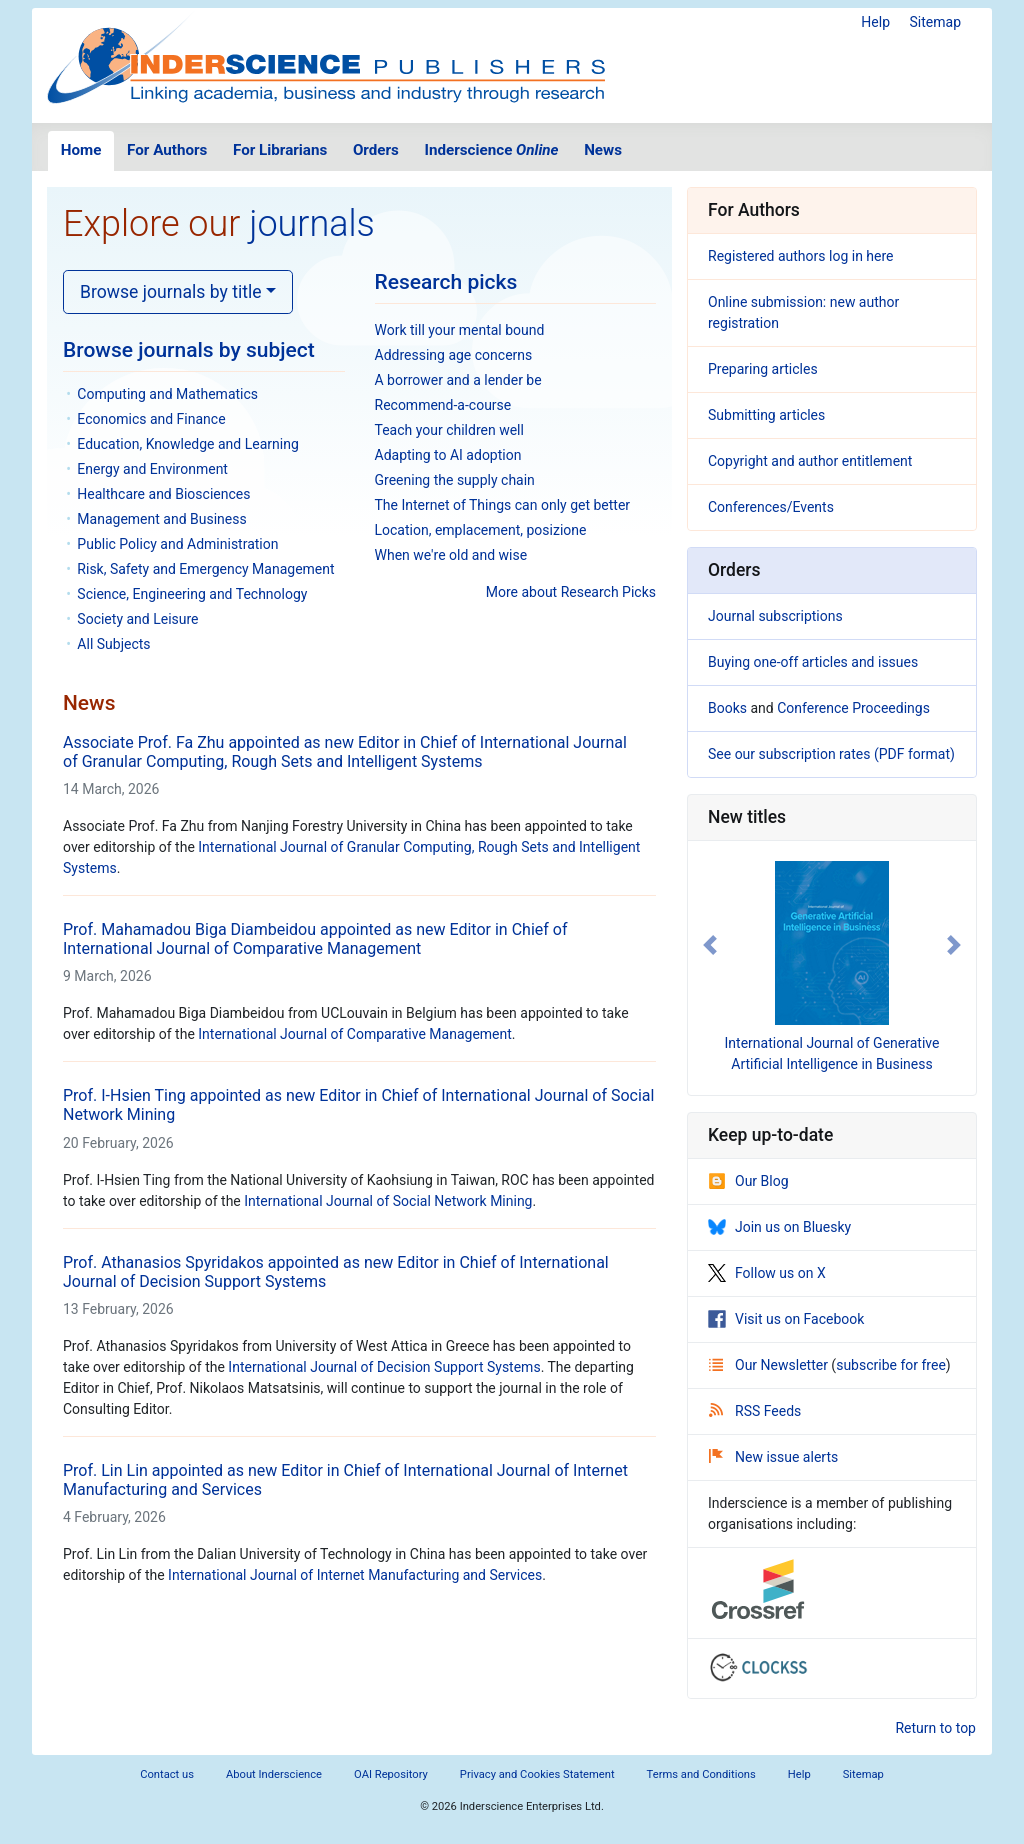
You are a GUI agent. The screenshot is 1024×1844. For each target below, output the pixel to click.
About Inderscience (274, 1774)
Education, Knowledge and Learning (187, 444)
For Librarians (280, 150)
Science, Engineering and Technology (192, 594)
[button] (709, 945)
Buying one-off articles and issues (813, 662)
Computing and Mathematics (167, 394)
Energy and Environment (152, 469)
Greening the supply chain (455, 480)
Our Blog (748, 1181)
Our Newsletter (770, 1365)
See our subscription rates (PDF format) (831, 754)
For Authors (167, 150)
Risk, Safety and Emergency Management (205, 569)
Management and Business (161, 519)
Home (81, 150)
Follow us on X (767, 1273)
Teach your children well (449, 430)
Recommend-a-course (443, 405)
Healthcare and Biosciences (163, 494)
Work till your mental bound (460, 330)
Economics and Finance (151, 419)
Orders (376, 150)
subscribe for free (891, 1365)
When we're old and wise (451, 555)
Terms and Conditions (701, 1774)
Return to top (935, 1728)
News (603, 150)
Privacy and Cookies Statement (537, 1774)
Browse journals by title (171, 292)
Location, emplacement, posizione (481, 530)
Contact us (167, 1774)
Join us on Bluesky (779, 1227)
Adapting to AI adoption (448, 455)
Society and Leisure (137, 619)
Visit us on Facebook (786, 1319)
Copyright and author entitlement (810, 461)
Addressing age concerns (454, 355)
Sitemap (935, 22)
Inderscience (492, 150)
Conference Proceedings (853, 708)
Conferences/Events (771, 507)
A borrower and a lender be (458, 380)
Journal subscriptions (775, 616)
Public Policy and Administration (177, 544)
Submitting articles (766, 415)
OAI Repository (391, 1774)
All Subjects (113, 644)
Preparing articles (763, 369)
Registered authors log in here (801, 256)
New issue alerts (773, 1457)
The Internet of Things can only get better (503, 505)
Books (727, 708)
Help (875, 22)
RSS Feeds (755, 1411)
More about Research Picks (571, 592)
